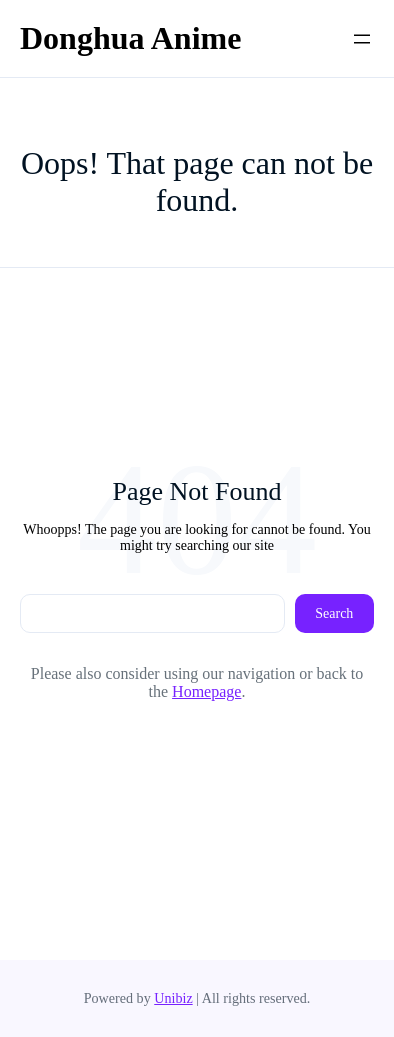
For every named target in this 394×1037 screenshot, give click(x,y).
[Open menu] (362, 39)
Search (334, 613)
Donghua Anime (130, 38)
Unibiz (173, 998)
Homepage (206, 691)
